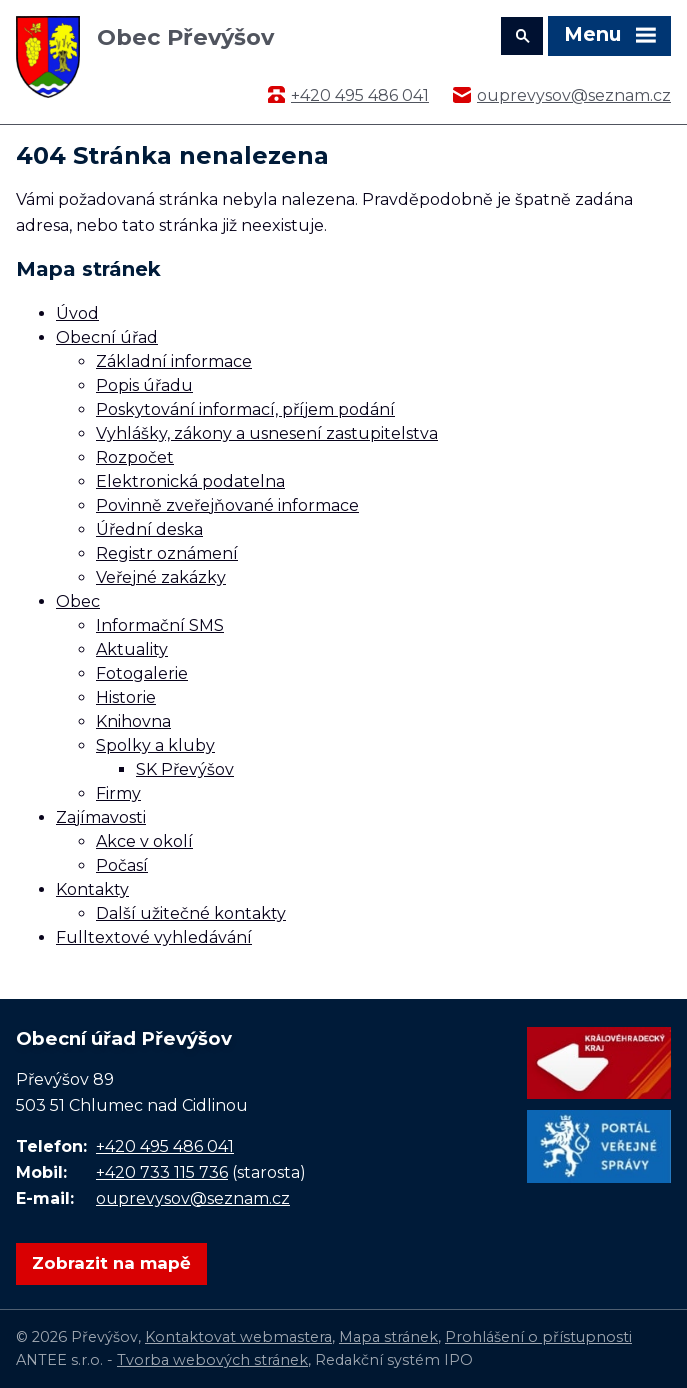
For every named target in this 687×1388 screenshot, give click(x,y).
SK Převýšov (185, 769)
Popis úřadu (144, 385)
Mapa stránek (388, 1337)
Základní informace (174, 361)
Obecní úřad (107, 337)
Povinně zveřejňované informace (227, 505)
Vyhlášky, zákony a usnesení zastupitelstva (267, 433)
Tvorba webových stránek (212, 1360)
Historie (126, 697)
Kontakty (92, 889)
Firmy (118, 793)
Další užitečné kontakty (191, 913)
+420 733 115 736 (162, 1172)
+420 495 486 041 (360, 95)
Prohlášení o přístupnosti (538, 1337)
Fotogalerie (142, 673)
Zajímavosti (101, 817)
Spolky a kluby (155, 745)
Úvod (77, 313)
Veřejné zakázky (161, 577)
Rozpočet (135, 457)
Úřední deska (149, 529)
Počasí (122, 865)
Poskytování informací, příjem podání (245, 409)
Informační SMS (160, 625)
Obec (78, 601)
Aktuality (132, 649)
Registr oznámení (167, 553)
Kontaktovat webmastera (238, 1337)
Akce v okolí (144, 841)
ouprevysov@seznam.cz (574, 95)
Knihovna (133, 721)
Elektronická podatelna (190, 481)
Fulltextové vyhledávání (154, 937)
